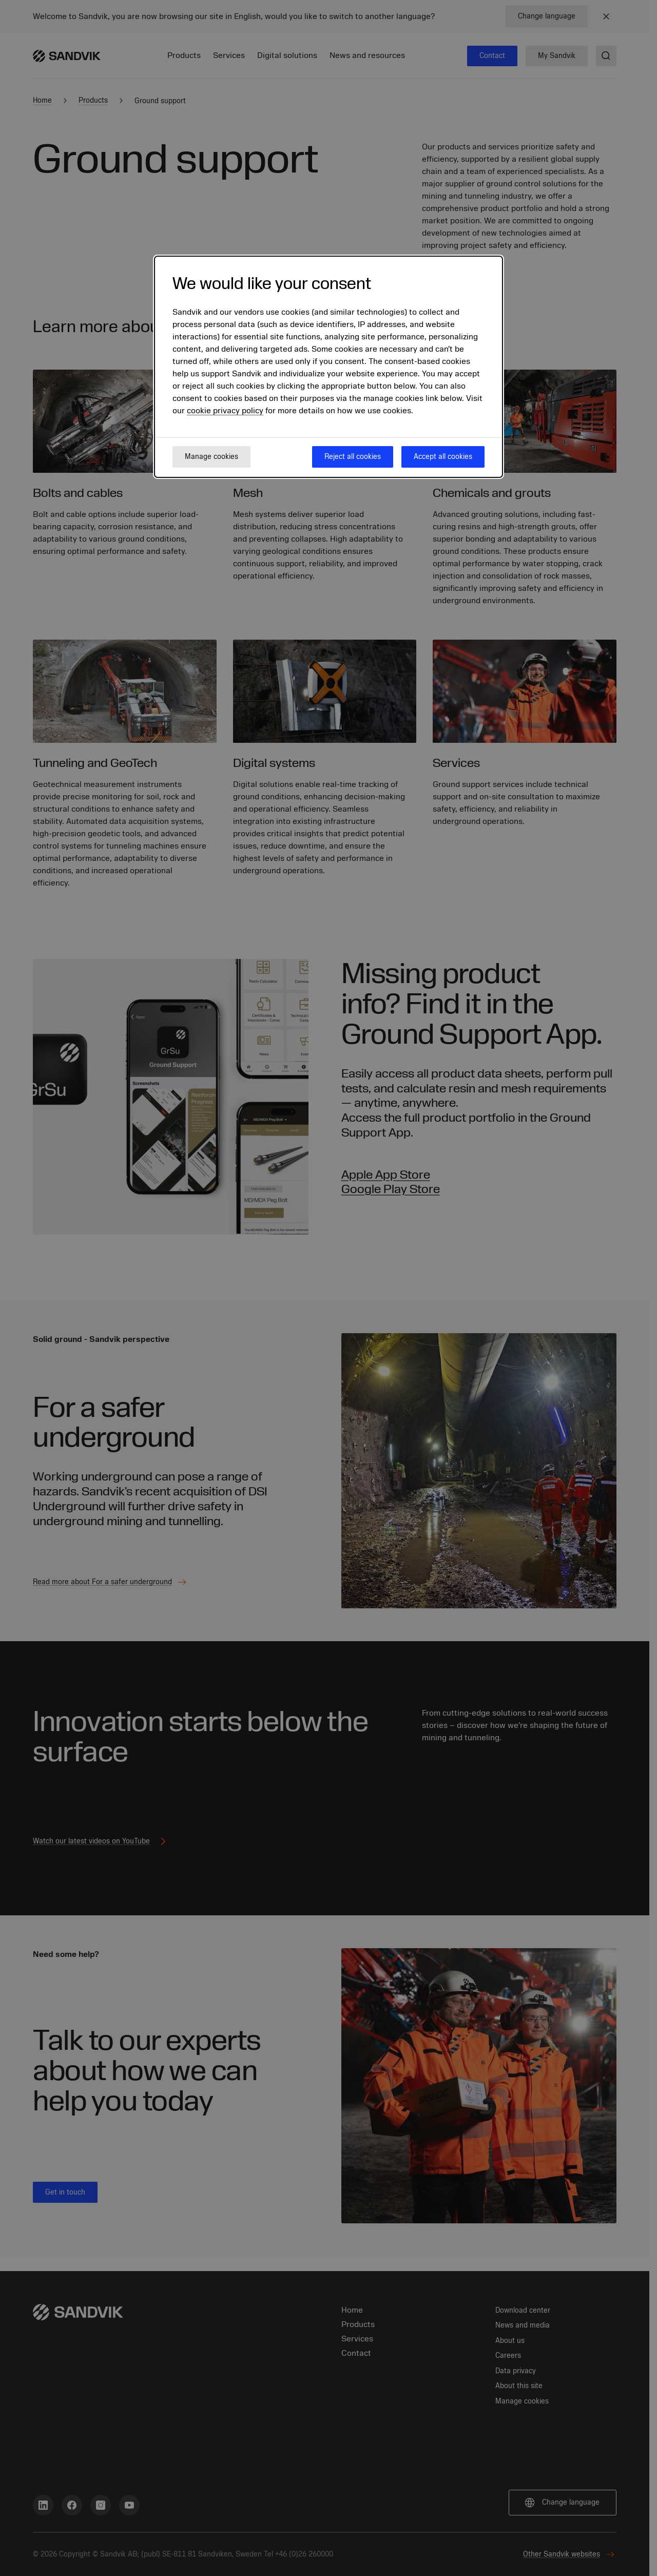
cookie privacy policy (225, 411)
